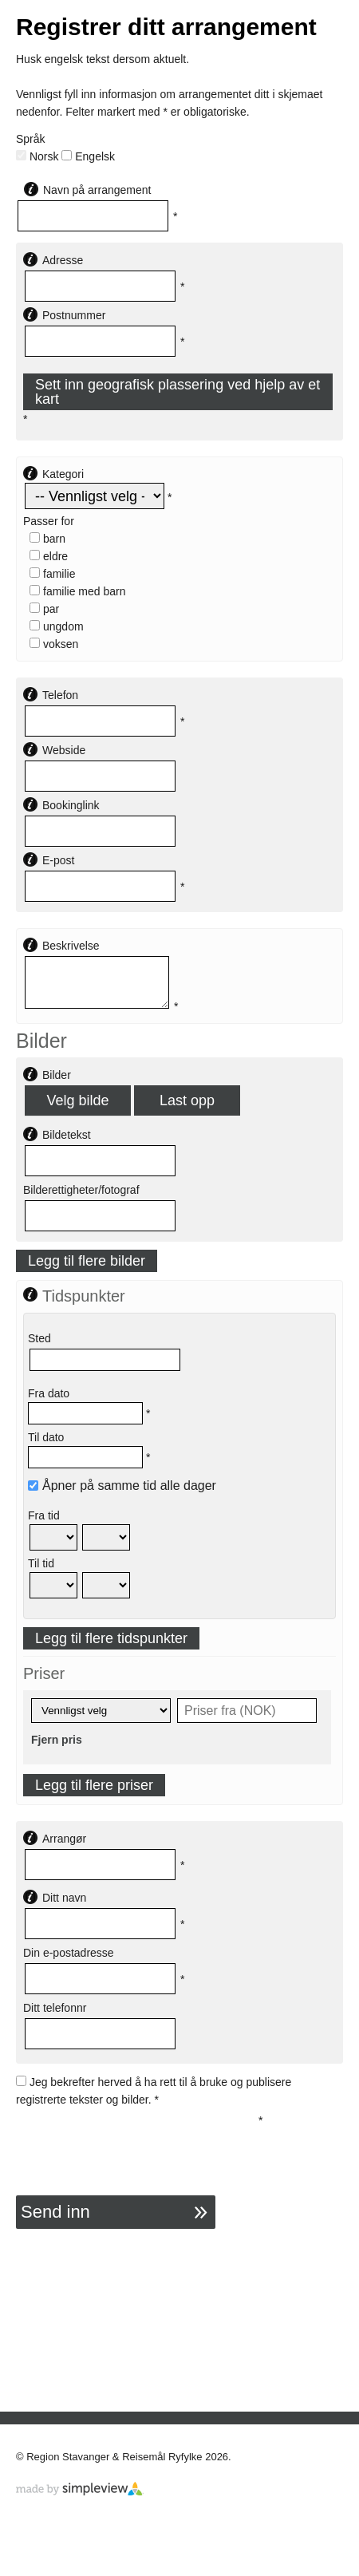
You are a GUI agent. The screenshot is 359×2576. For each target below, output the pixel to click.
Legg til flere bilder (86, 1261)
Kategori (63, 474)
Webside (63, 750)
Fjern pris (56, 1739)
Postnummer (73, 315)
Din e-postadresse (68, 1952)
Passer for (48, 521)
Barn (47, 538)
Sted (39, 1338)
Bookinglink (71, 805)
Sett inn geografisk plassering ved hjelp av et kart (177, 392)
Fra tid (44, 1515)
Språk (30, 138)
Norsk (37, 156)
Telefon (60, 695)
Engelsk (88, 156)
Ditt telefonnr (54, 2007)
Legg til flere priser (94, 1785)
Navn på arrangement (97, 190)
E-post (58, 860)
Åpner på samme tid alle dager (122, 1485)
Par (44, 609)
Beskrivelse (71, 945)
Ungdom (57, 626)
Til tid (41, 1563)
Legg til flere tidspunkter (111, 1638)
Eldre (49, 556)
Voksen (54, 644)
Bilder (56, 1075)
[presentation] (137, 2143)
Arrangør (64, 1838)
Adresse (62, 260)
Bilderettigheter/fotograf (81, 1189)
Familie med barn (78, 591)
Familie (52, 573)
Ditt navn (64, 1897)
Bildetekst (66, 1134)
